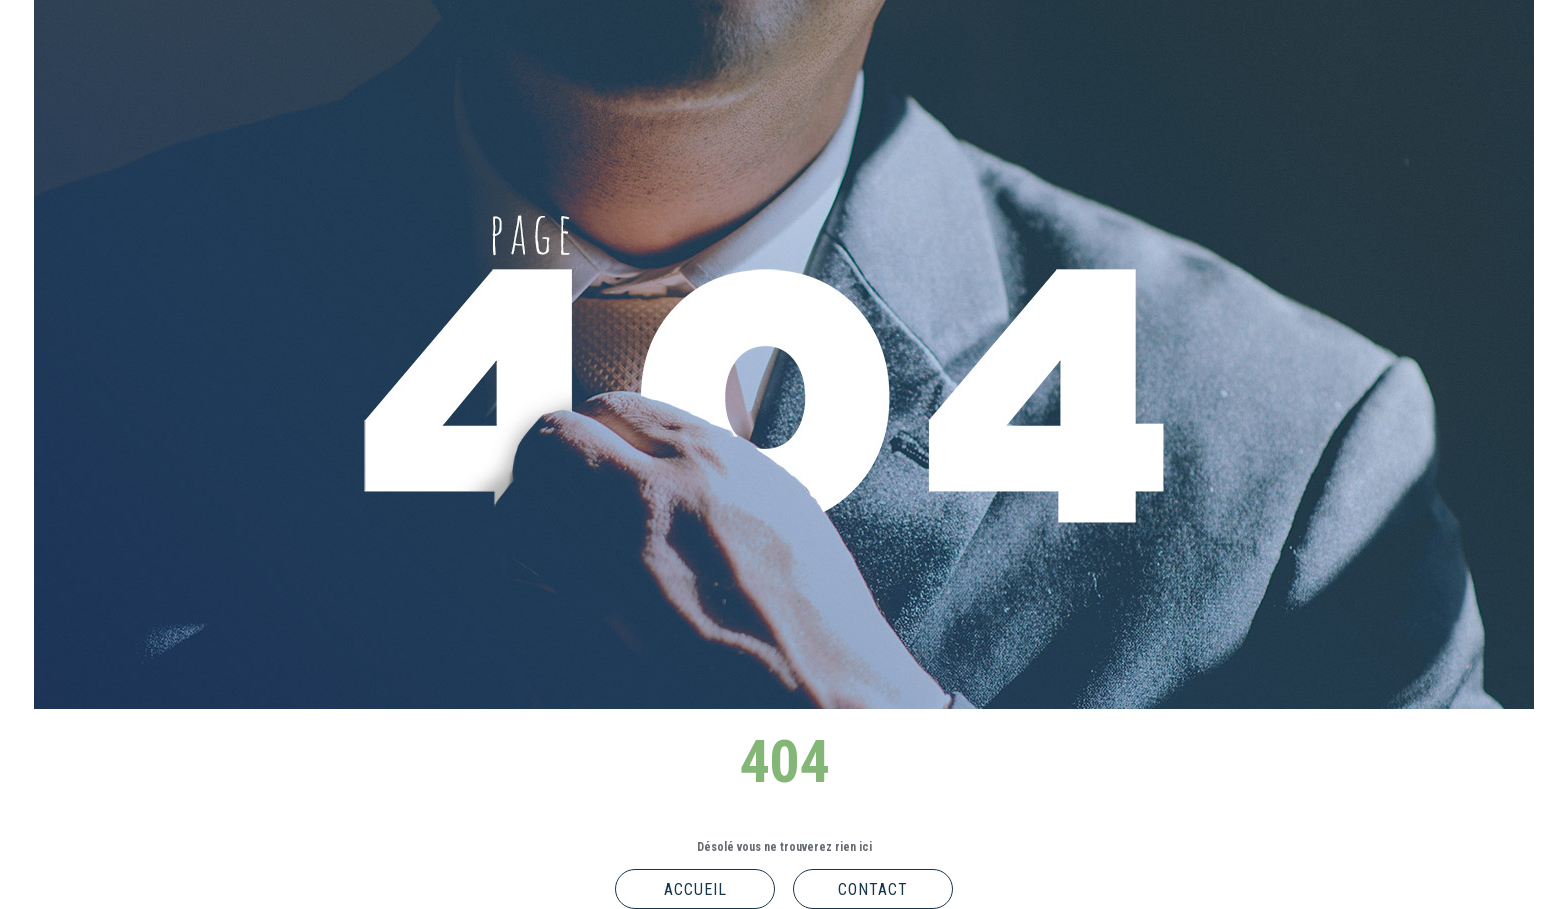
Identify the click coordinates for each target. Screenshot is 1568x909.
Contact (873, 889)
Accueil (695, 889)
